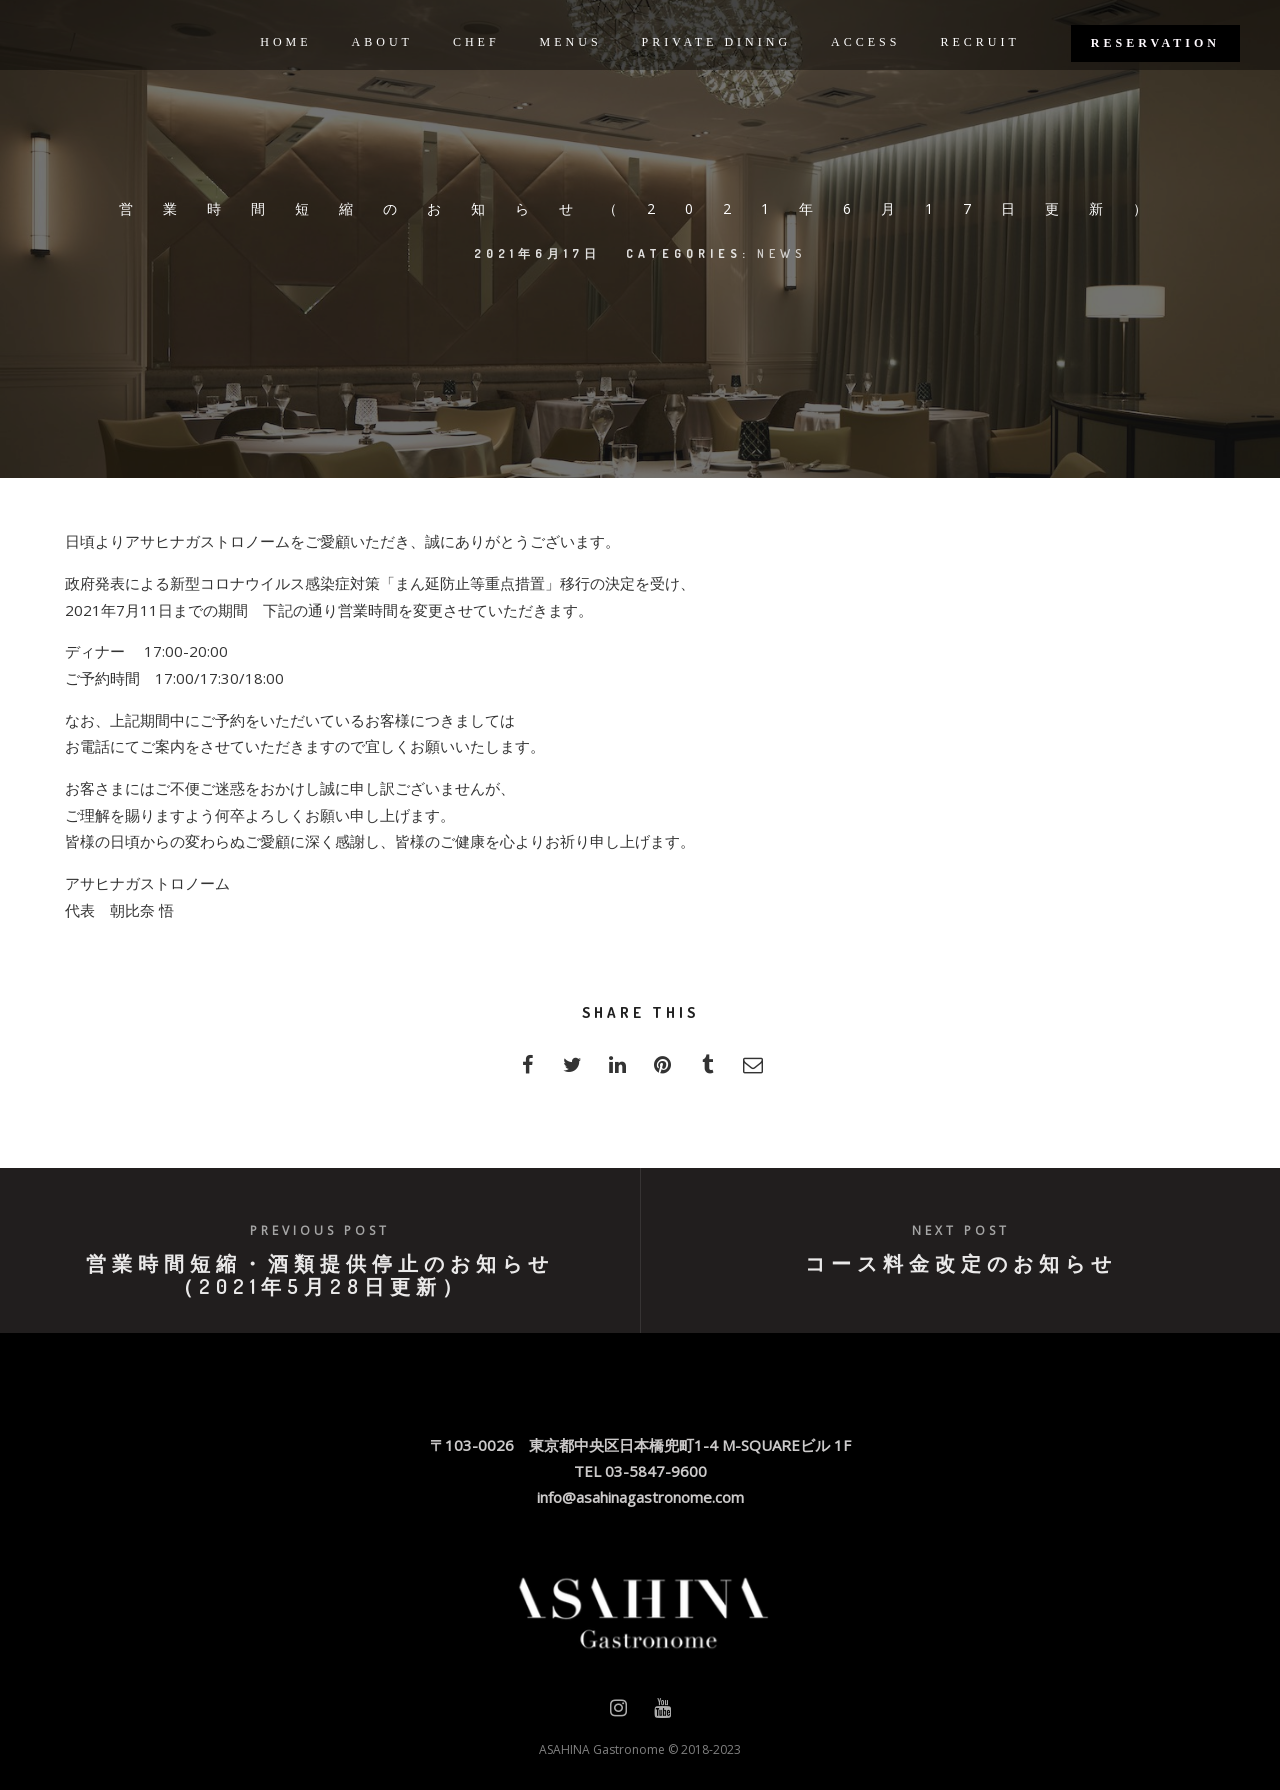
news (782, 253)
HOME (285, 42)
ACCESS (865, 42)
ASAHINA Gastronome (602, 1749)
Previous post (320, 1230)
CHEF (476, 42)
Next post (961, 1230)
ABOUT (382, 42)
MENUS (571, 42)
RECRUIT (979, 42)
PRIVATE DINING (716, 42)
